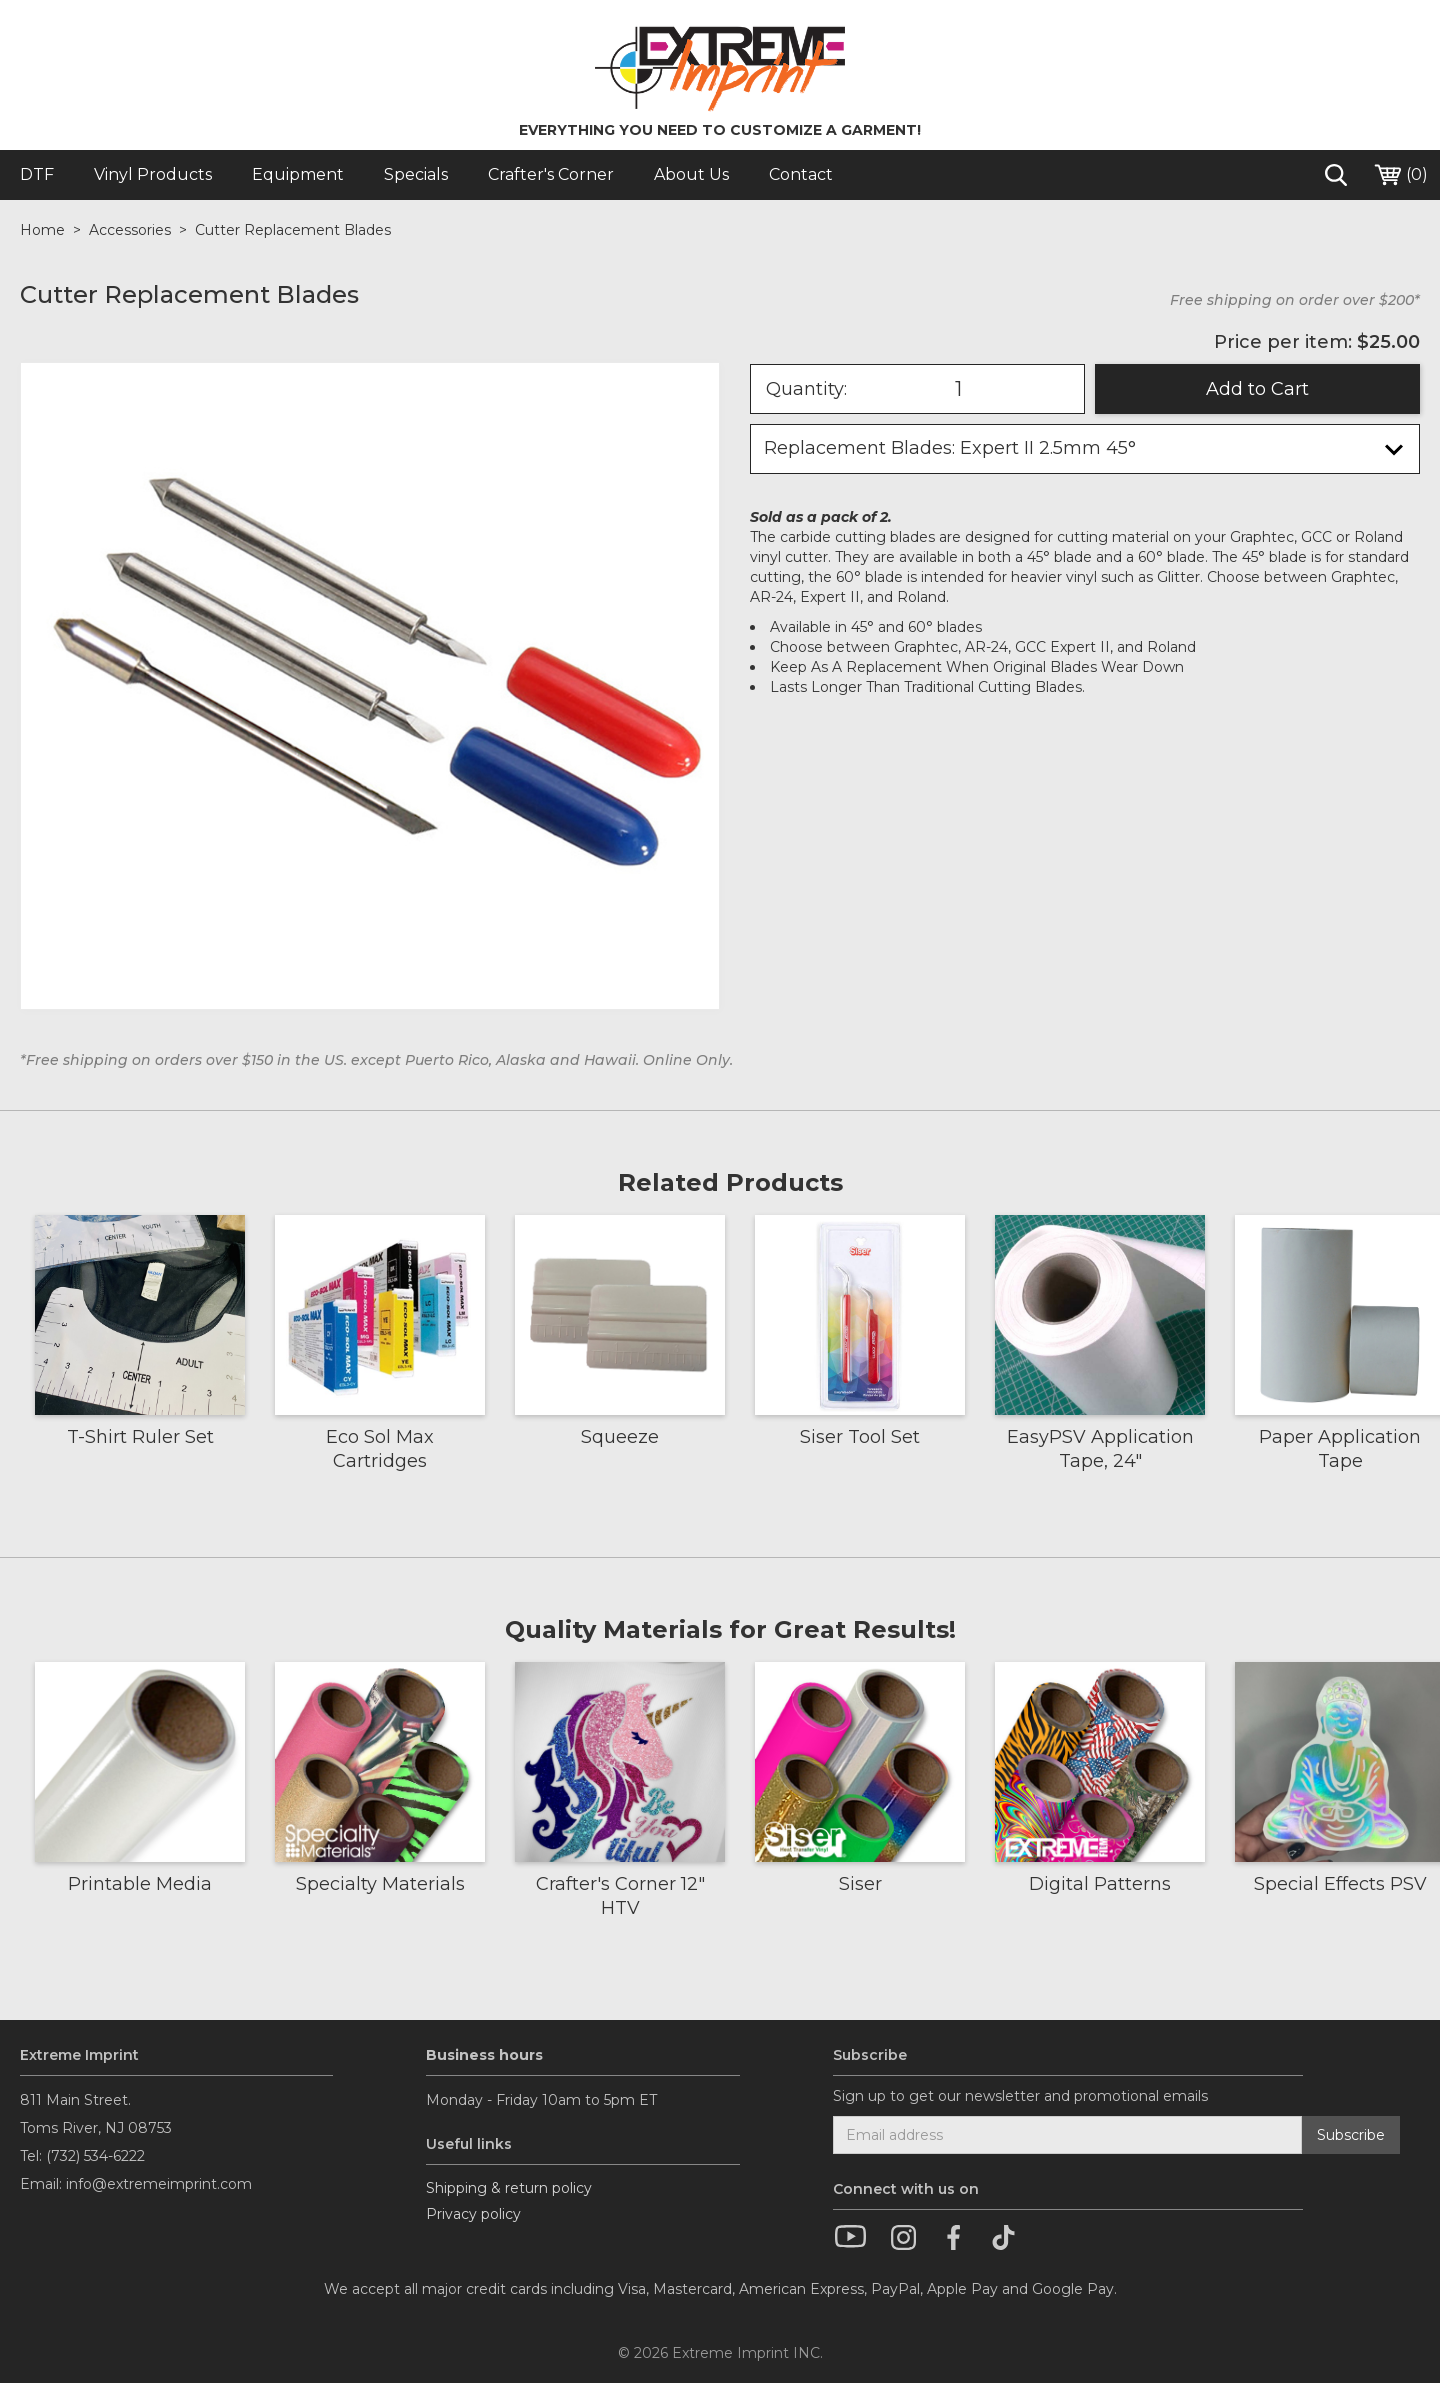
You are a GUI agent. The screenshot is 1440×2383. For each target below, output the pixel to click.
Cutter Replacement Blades (293, 230)
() (1400, 175)
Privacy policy (473, 2214)
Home (42, 230)
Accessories (130, 230)
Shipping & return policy (509, 2188)
